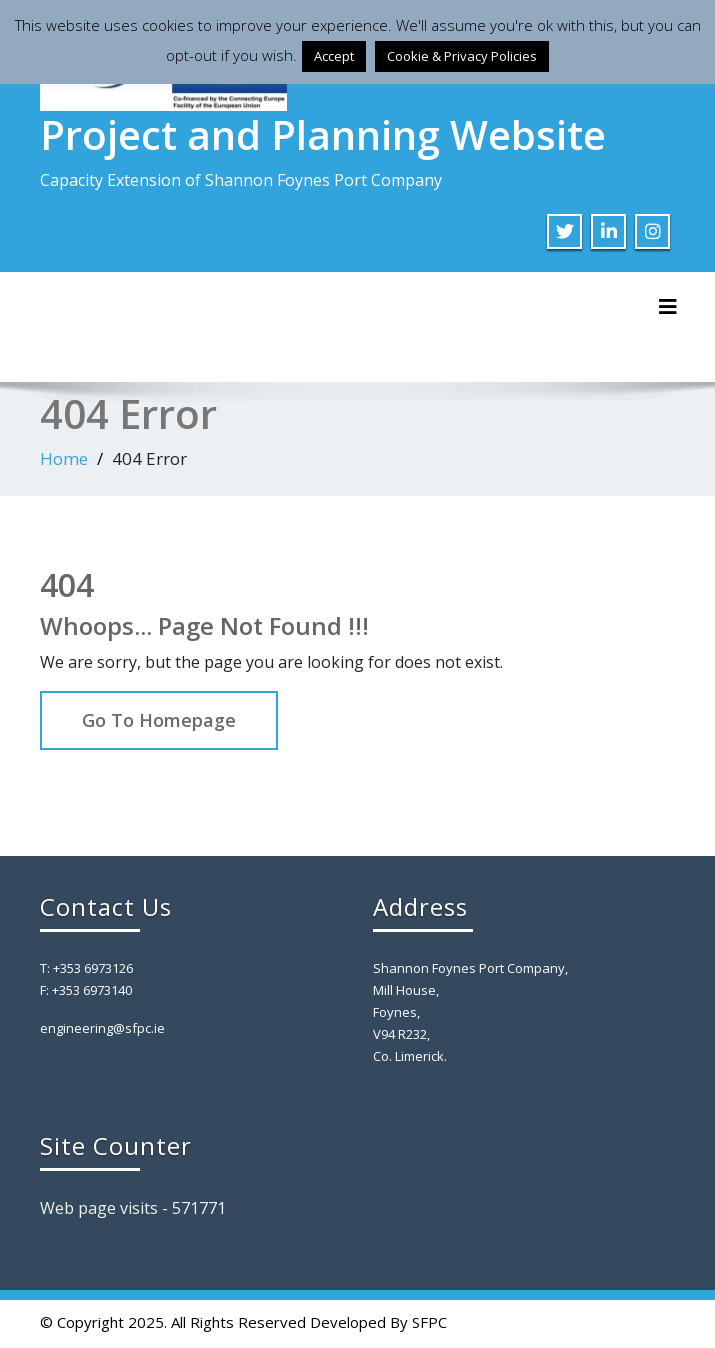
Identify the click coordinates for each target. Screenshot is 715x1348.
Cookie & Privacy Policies (462, 56)
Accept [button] (334, 56)
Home (64, 458)
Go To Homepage (159, 720)
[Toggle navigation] (668, 307)
